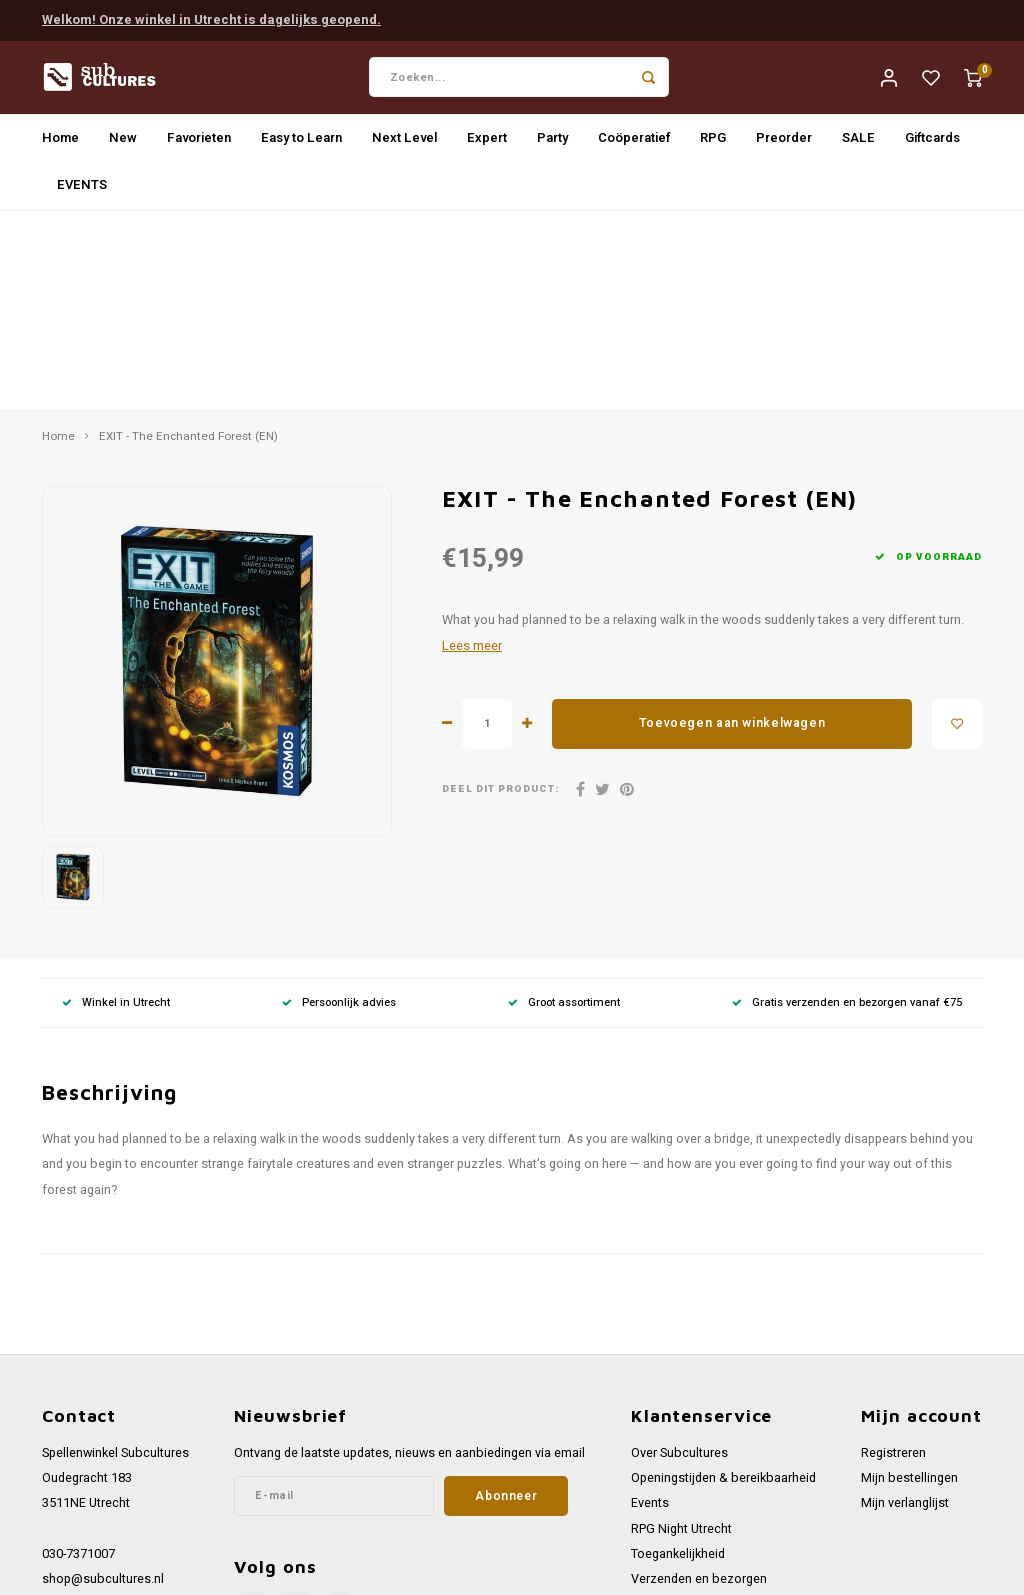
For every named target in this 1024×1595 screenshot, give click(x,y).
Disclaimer (661, 1485)
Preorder (784, 142)
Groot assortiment (564, 806)
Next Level (404, 142)
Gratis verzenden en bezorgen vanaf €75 (847, 806)
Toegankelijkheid (678, 1359)
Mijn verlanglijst (905, 1308)
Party (552, 142)
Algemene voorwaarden (698, 1434)
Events (650, 1308)
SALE (858, 142)
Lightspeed (291, 1571)
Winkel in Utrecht (116, 806)
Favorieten (199, 142)
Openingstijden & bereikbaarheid (723, 1283)
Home (60, 142)
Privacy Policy (669, 1459)
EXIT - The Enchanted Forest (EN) (188, 242)
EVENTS (82, 189)
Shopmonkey (416, 1571)
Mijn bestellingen (909, 1283)
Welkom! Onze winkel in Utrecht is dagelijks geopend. (211, 18)
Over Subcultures (679, 1258)
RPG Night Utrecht (681, 1333)
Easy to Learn (301, 142)
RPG (713, 142)
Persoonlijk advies (339, 806)
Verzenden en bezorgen (699, 1384)
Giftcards (932, 142)
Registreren (893, 1258)
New (123, 142)
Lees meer (472, 450)
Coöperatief (634, 142)
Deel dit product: (500, 594)
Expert (487, 142)
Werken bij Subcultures (696, 1409)
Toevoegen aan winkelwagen (732, 528)
